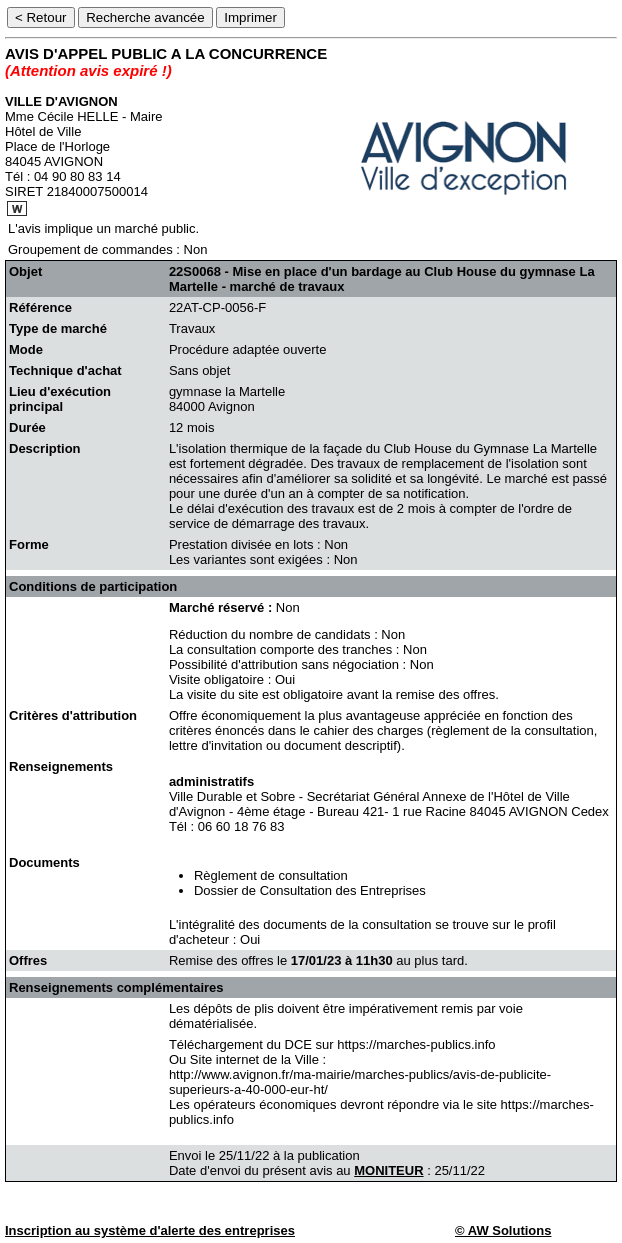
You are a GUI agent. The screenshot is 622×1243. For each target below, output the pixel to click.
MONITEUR (388, 1170)
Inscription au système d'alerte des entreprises (150, 1230)
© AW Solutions (503, 1230)
